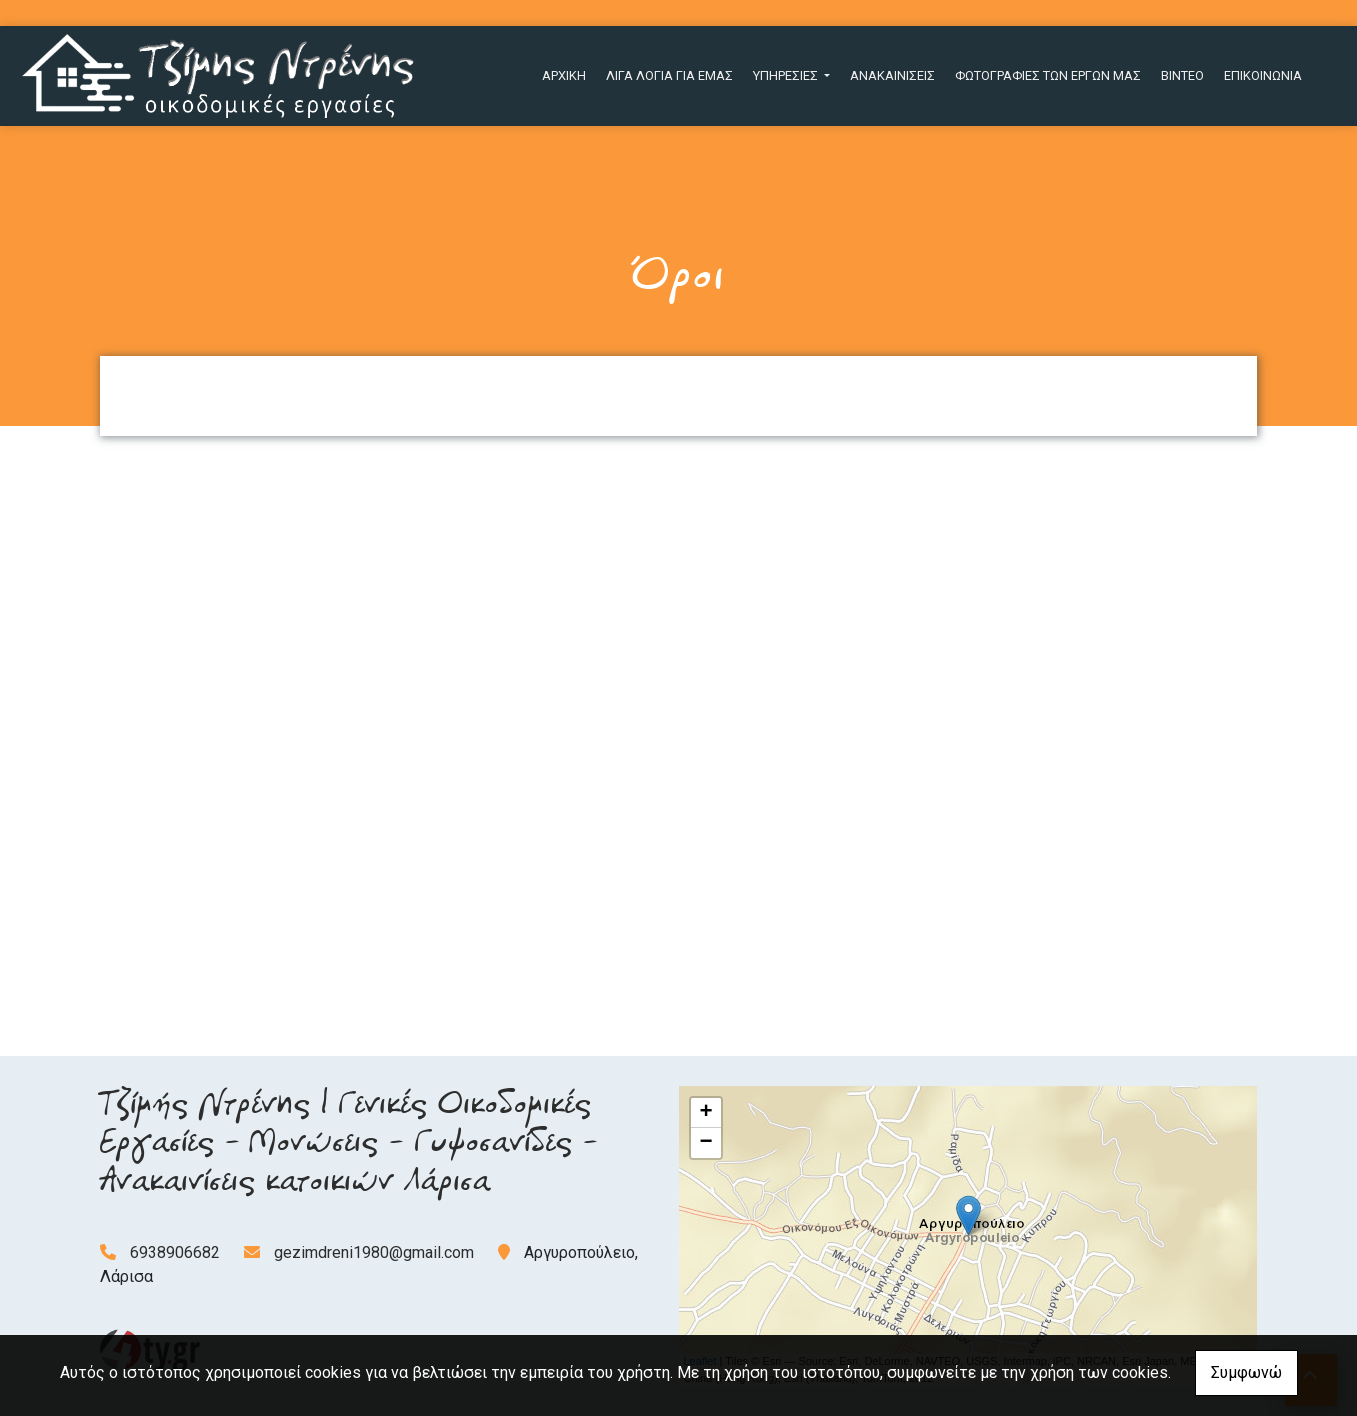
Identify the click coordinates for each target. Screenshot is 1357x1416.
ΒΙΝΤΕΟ (1182, 75)
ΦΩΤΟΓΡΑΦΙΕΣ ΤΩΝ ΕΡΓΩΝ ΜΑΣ (1048, 75)
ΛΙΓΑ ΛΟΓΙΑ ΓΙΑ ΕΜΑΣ (669, 75)
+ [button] (705, 1113)
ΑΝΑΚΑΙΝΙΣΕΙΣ (892, 75)
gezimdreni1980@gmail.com (374, 1252)
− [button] (705, 1143)
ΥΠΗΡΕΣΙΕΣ (787, 75)
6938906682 (175, 1252)
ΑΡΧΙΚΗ (564, 75)
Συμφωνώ (1246, 1372)
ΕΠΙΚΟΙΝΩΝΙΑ (1263, 75)
